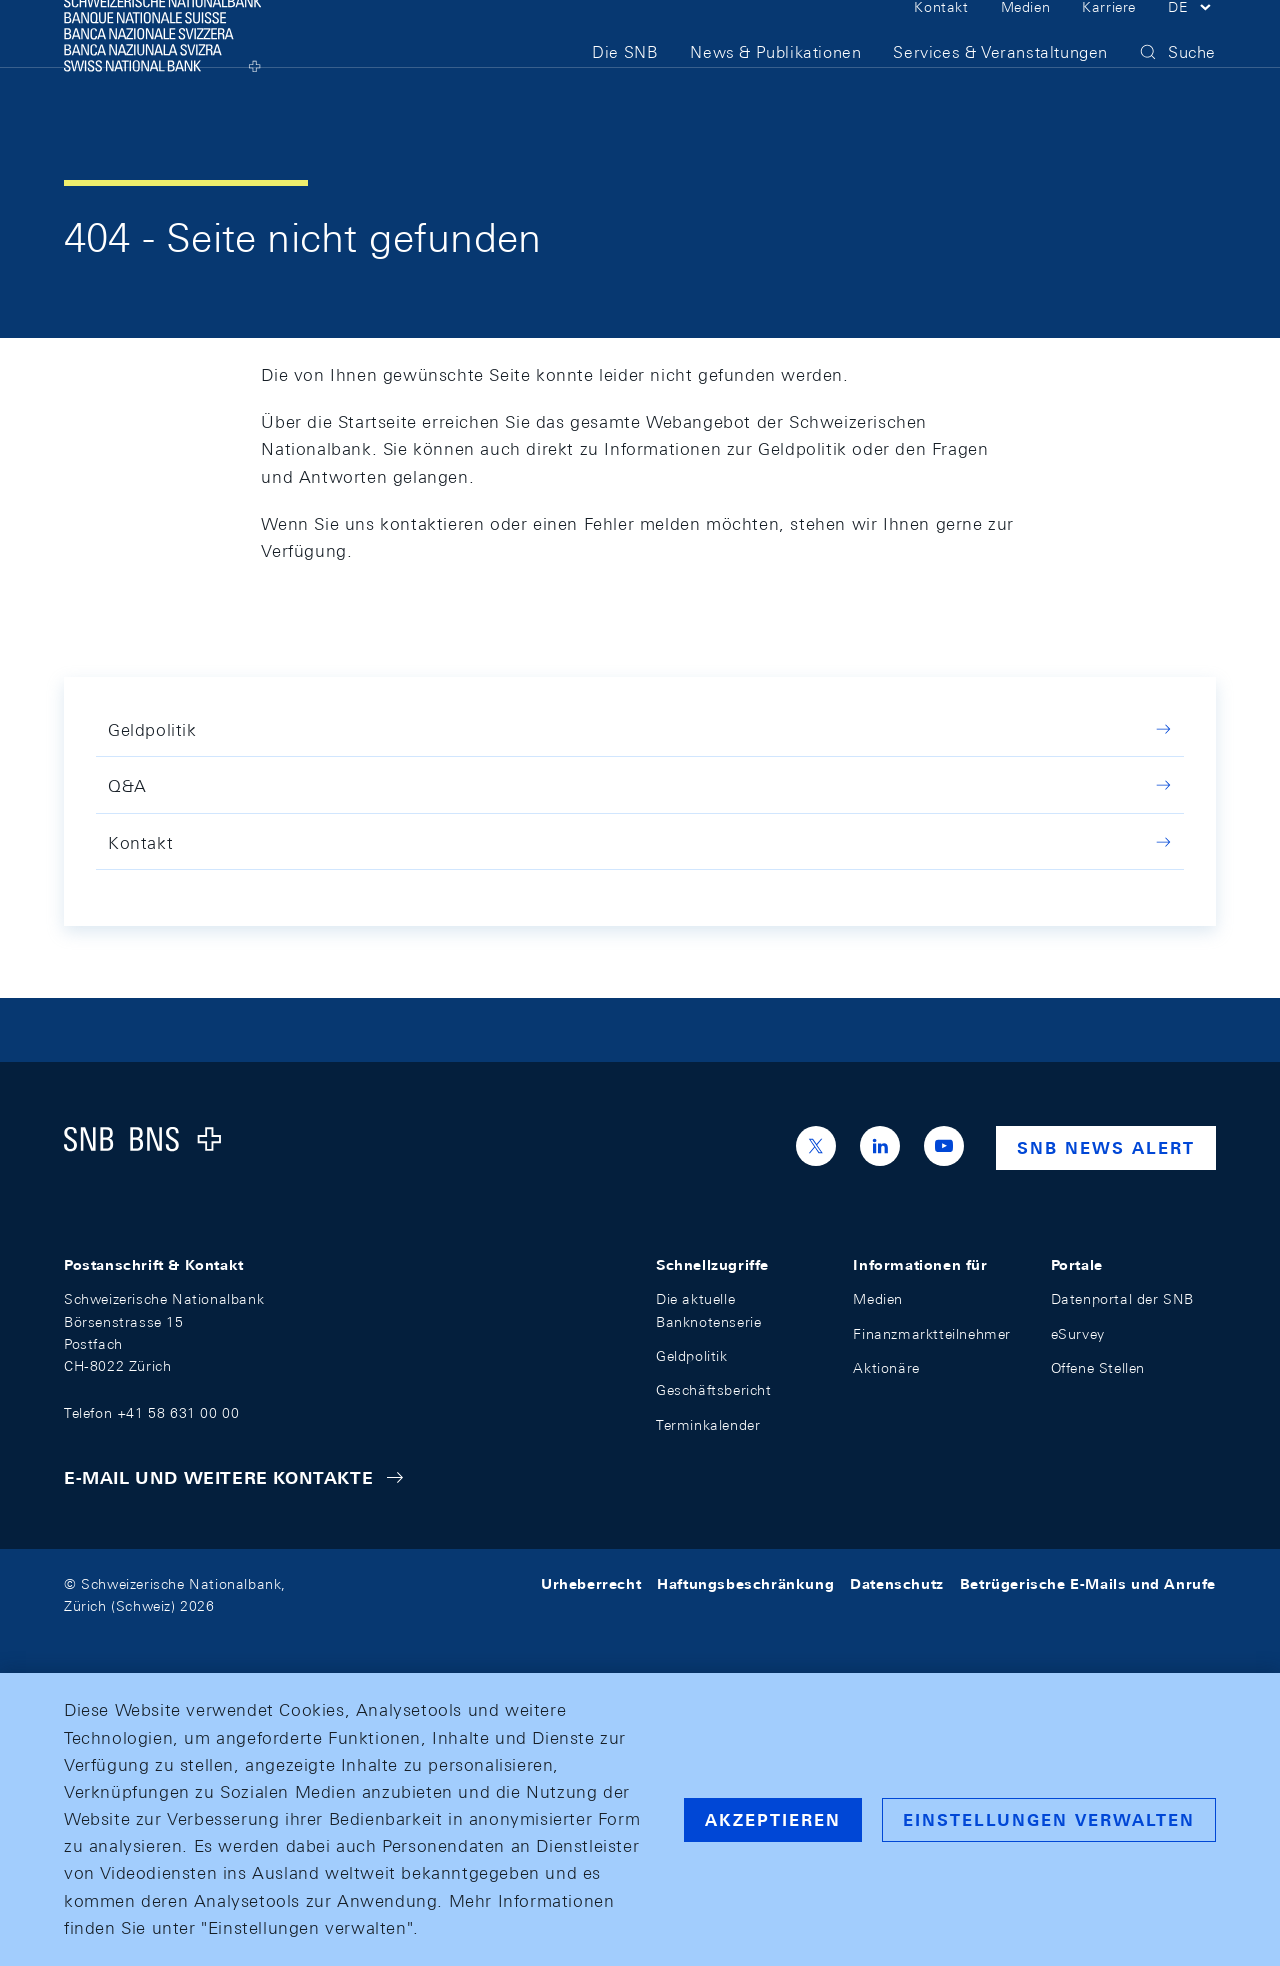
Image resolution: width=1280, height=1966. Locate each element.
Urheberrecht (591, 1584)
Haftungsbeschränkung (745, 1584)
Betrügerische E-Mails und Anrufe (1088, 1584)
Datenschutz (897, 1584)
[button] (1192, 38)
